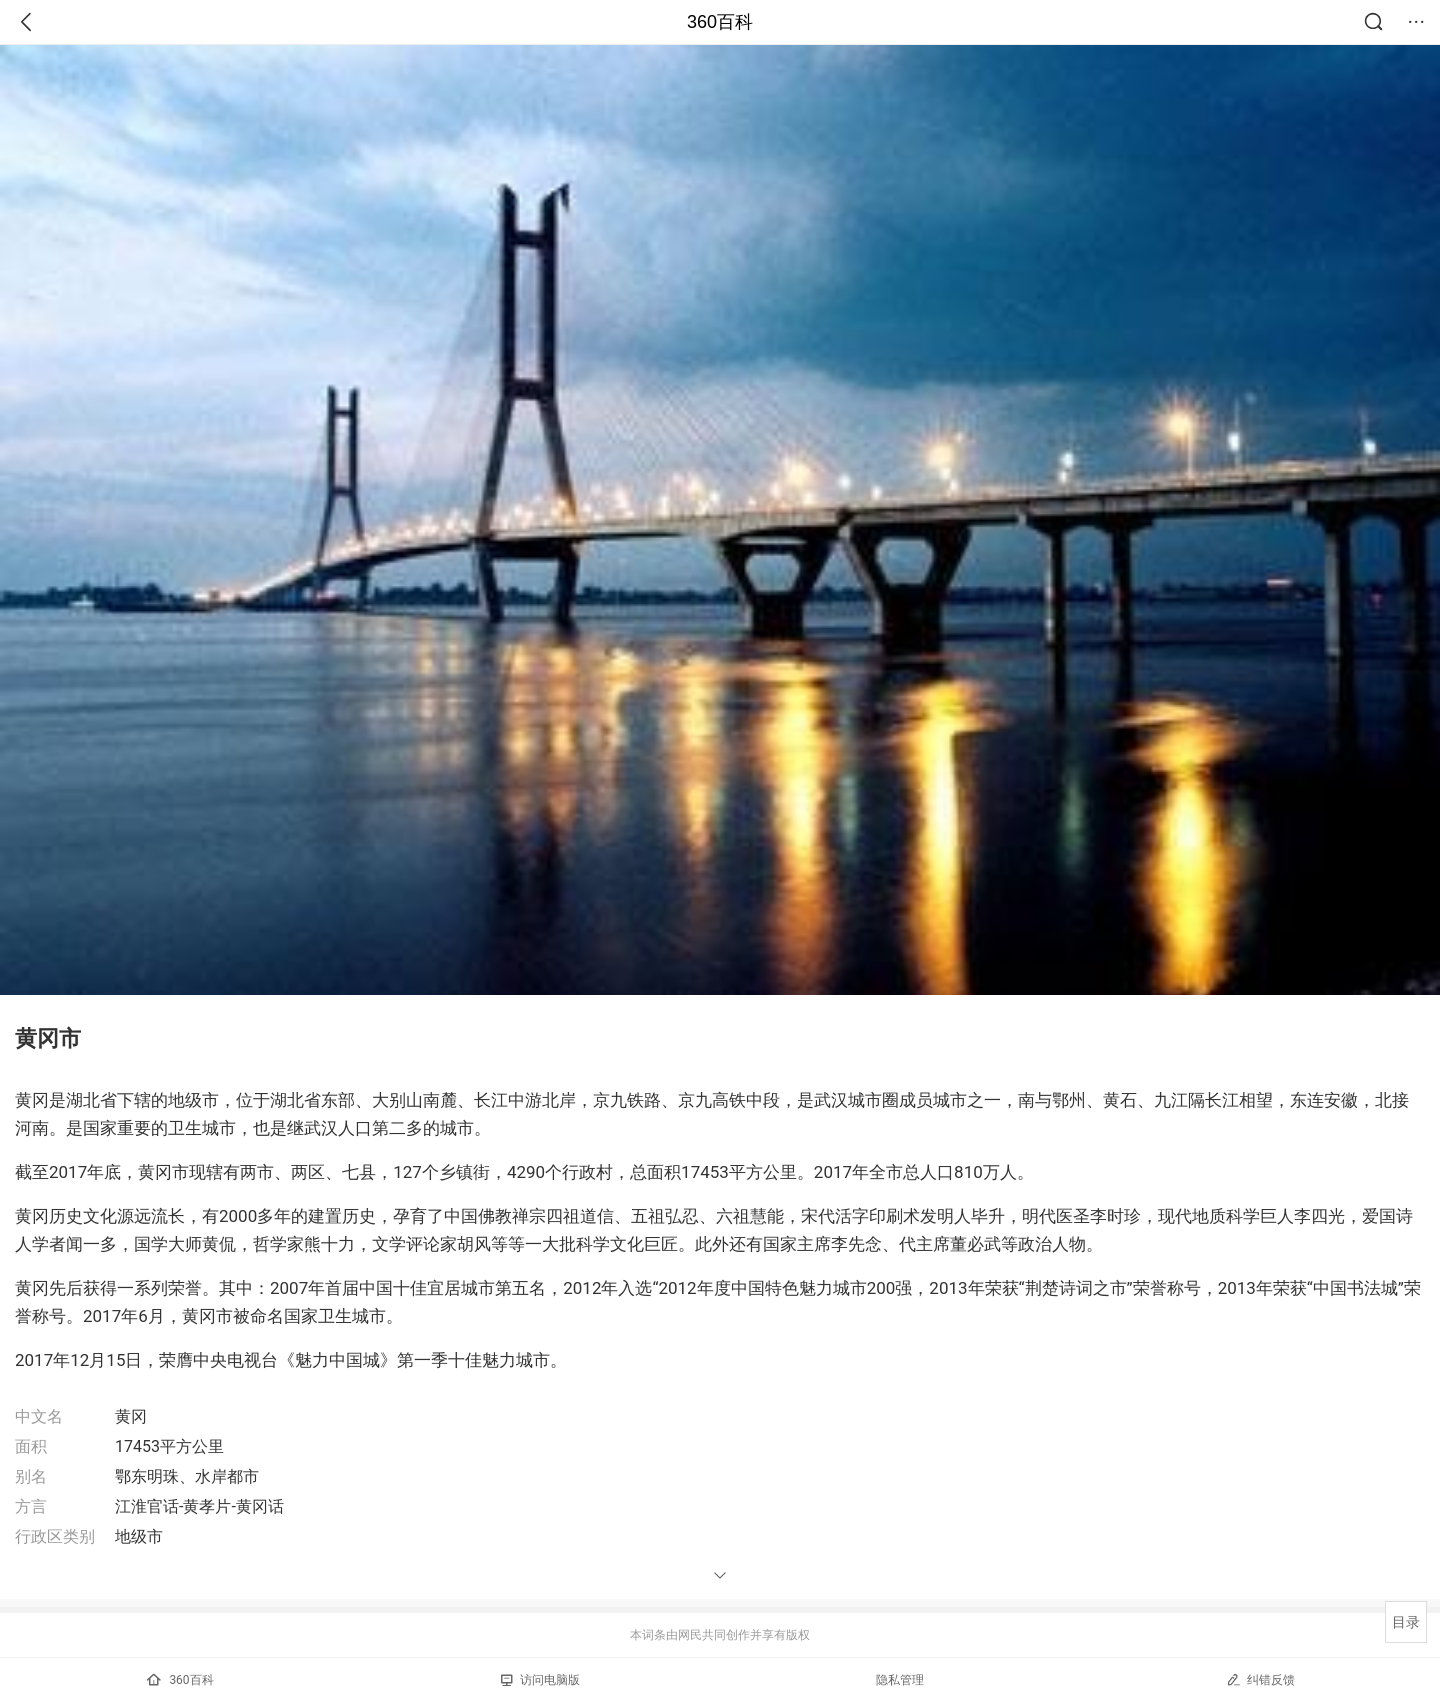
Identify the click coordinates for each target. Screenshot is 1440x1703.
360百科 (720, 22)
